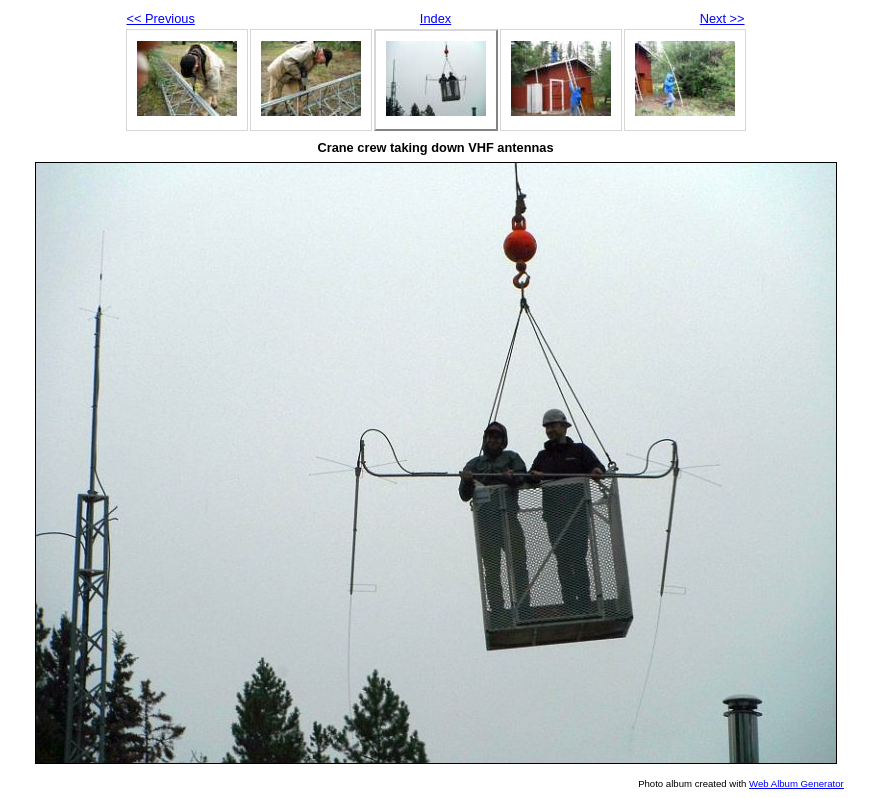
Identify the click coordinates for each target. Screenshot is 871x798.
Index (435, 18)
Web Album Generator (796, 783)
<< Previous (161, 18)
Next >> (722, 18)
